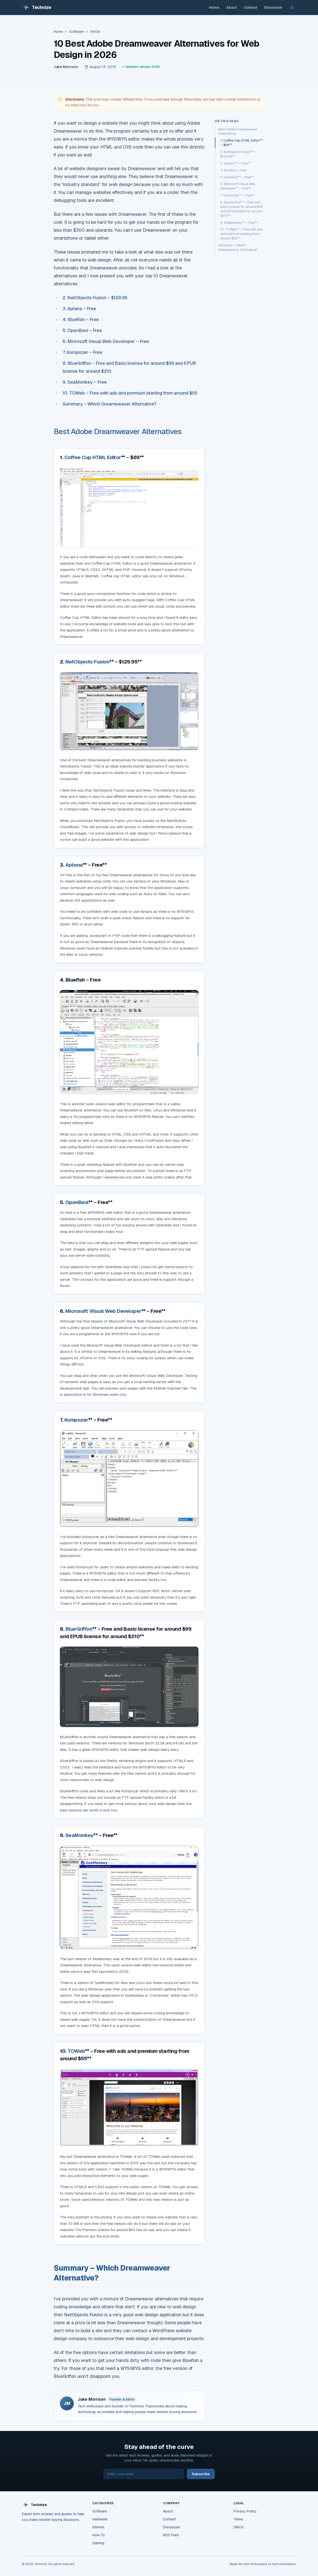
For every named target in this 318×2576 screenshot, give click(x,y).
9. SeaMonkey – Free (85, 382)
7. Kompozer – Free (82, 352)
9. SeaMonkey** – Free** (238, 223)
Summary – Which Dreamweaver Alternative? (110, 404)
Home (214, 7)
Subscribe (201, 2474)
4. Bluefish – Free (81, 319)
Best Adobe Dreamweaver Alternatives (118, 431)
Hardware (99, 2519)
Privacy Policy (245, 2511)
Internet (98, 2527)
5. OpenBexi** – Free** (237, 177)
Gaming (98, 2543)
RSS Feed (171, 2535)
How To (98, 2535)
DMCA (238, 2527)
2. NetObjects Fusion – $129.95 (95, 297)
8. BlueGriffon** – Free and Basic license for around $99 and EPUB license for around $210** (241, 209)
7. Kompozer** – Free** (237, 195)
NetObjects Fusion (83, 2315)
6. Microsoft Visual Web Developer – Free (106, 341)
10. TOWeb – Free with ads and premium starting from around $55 (130, 393)
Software (76, 31)
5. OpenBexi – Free (82, 330)
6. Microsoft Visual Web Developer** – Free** (237, 186)
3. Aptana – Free (79, 308)
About (231, 7)
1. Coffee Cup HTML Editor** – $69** (241, 142)
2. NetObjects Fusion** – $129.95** (238, 154)
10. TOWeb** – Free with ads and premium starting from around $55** (241, 233)
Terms (238, 2519)
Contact (250, 7)
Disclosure (273, 7)
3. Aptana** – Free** (235, 163)
